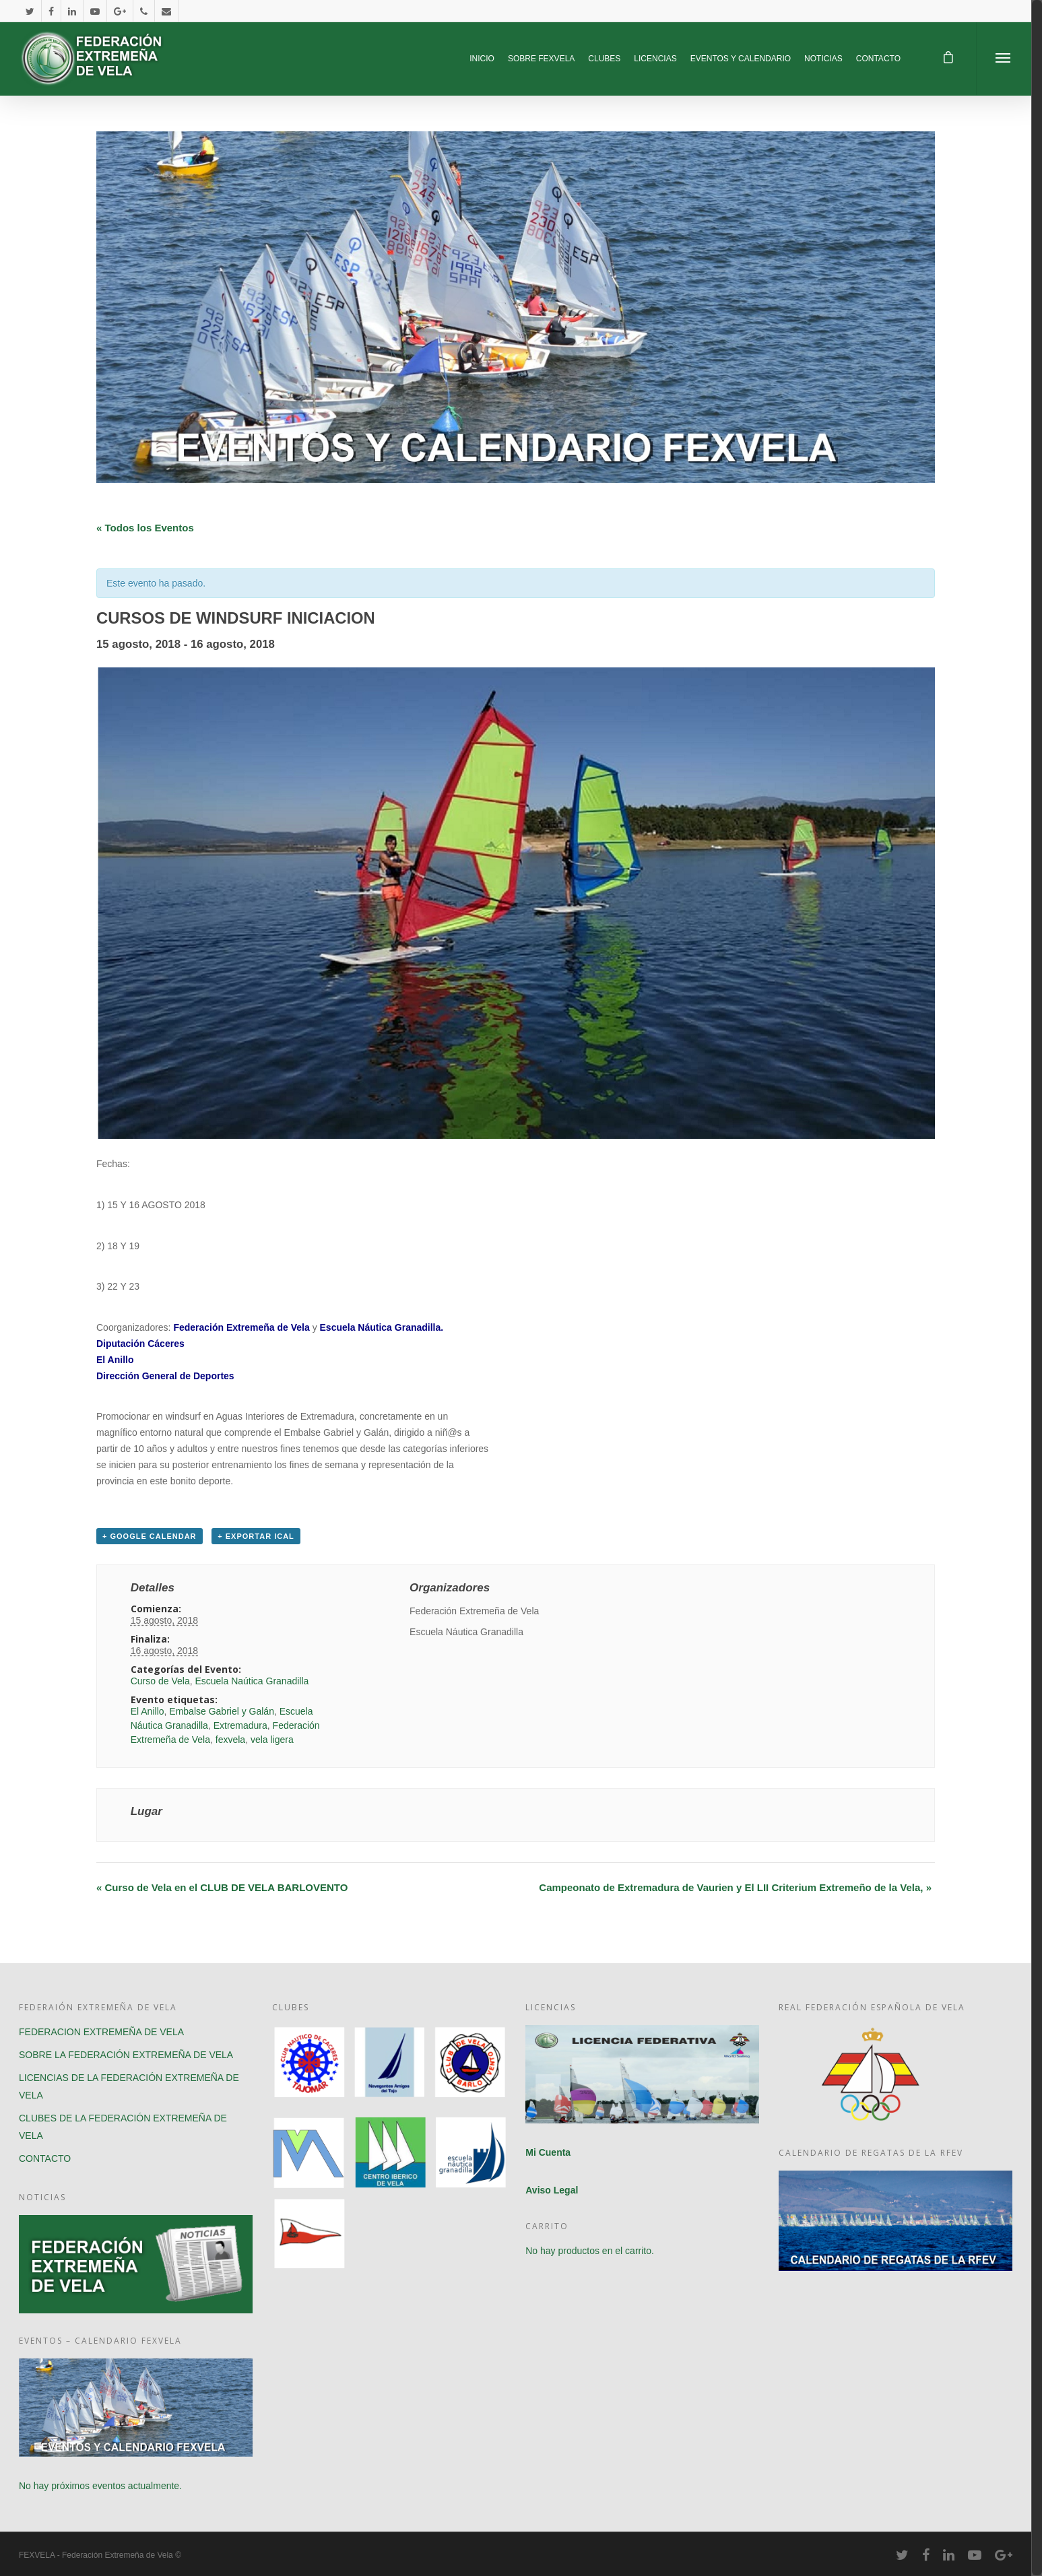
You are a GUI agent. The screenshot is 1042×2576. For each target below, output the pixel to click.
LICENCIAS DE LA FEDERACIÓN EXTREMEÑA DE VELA (129, 2086)
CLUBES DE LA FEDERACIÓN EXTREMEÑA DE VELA (123, 2127)
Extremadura (240, 1725)
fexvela (230, 1739)
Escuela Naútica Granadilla (251, 1681)
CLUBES (604, 58)
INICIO (481, 58)
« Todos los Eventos (145, 527)
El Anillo (114, 1359)
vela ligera (272, 1739)
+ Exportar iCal (256, 1536)
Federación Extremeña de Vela (241, 1327)
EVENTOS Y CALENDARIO (740, 58)
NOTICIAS (823, 58)
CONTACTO (878, 58)
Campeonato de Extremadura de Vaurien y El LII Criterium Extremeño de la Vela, (735, 1887)
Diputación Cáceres (140, 1343)
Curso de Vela (160, 1681)
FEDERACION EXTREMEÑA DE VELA (101, 2031)
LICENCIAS (655, 58)
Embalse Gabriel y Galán (221, 1711)
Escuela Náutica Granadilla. (382, 1327)
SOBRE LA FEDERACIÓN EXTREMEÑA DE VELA (126, 2054)
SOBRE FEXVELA (541, 58)
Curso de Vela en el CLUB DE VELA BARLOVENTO (222, 1887)
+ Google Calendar (149, 1536)
